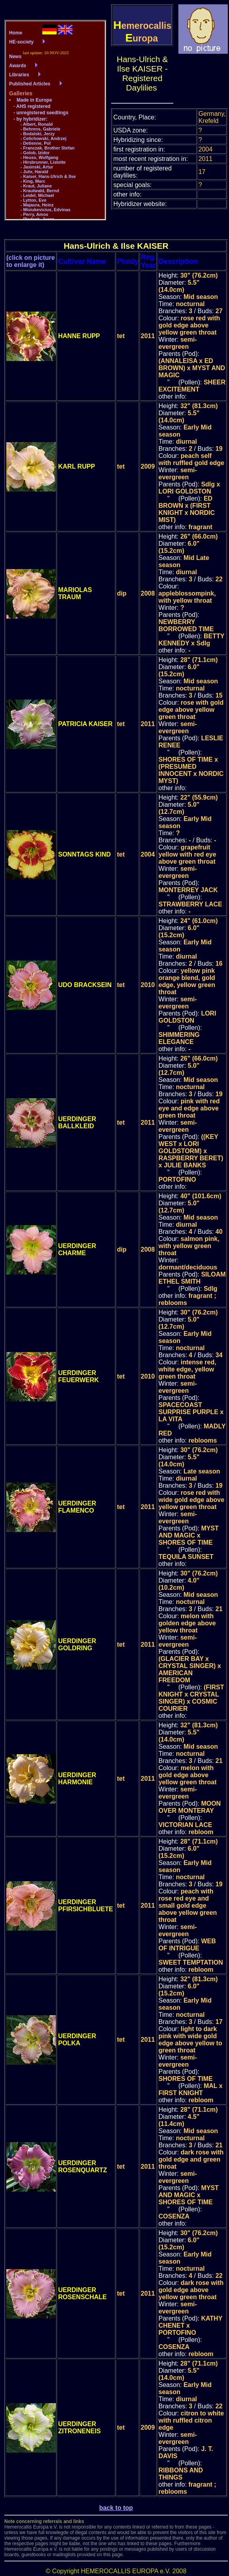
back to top (116, 2507)
